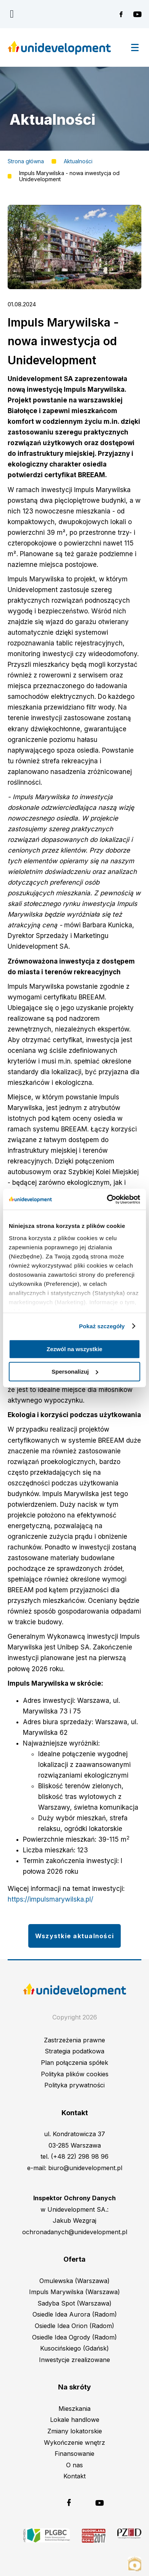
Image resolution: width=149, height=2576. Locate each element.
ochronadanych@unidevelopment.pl (74, 2232)
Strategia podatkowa (74, 2051)
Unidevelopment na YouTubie (137, 14)
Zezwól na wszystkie (74, 1349)
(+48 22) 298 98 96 (80, 2156)
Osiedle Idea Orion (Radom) (74, 2326)
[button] (74, 287)
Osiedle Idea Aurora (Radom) (74, 2314)
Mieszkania (74, 2408)
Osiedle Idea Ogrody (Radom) (74, 2337)
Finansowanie (74, 2453)
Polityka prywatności (74, 2085)
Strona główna (26, 161)
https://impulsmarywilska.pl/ (50, 1899)
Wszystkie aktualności (74, 1936)
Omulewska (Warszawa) (74, 2281)
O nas (74, 2465)
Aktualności (78, 161)
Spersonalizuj (75, 1371)
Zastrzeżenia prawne (74, 2040)
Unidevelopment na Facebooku (124, 14)
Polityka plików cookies (75, 2074)
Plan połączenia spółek (74, 2062)
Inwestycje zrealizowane (74, 2360)
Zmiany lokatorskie (74, 2431)
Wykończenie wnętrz (74, 2442)
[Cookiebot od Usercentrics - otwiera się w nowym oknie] (107, 1199)
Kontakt (74, 2476)
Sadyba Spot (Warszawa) (74, 2303)
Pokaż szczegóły (102, 1326)
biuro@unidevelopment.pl (85, 2168)
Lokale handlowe (74, 2419)
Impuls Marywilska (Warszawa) (74, 2292)
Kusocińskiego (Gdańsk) (74, 2348)
